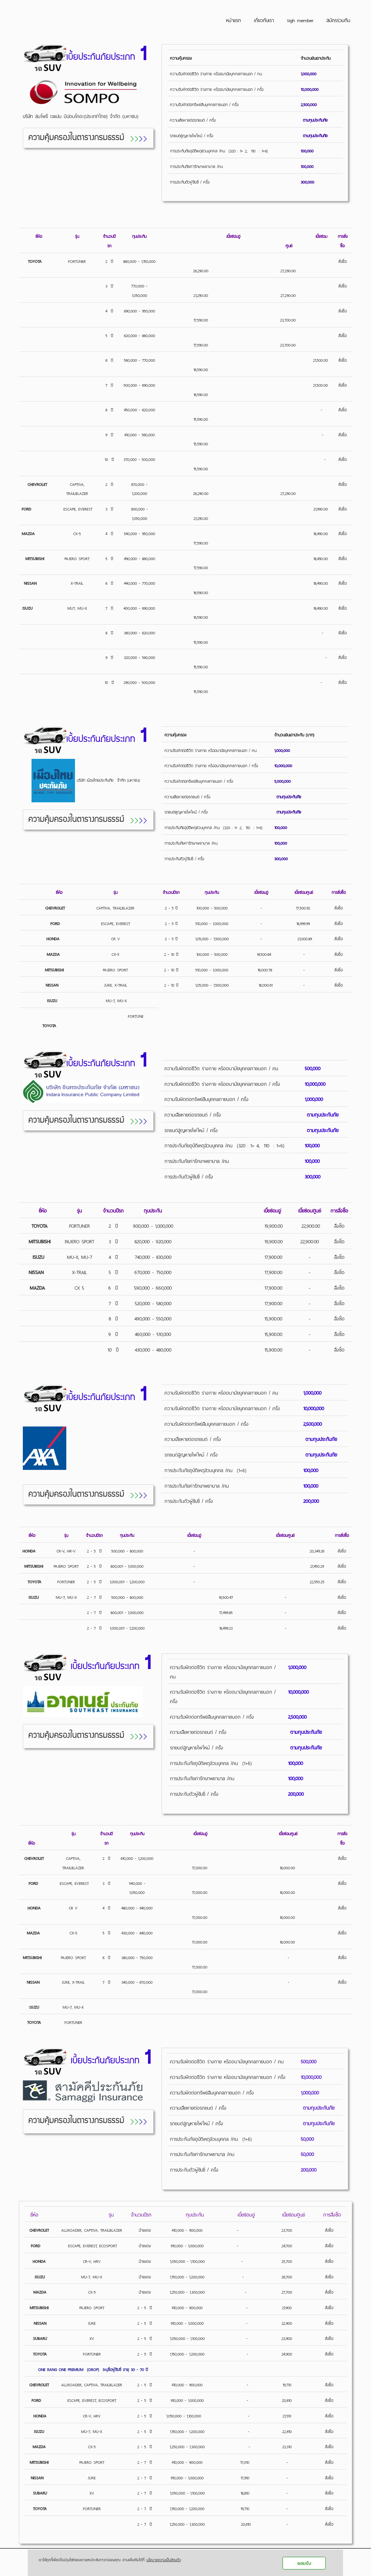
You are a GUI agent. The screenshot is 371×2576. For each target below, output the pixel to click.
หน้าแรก (233, 19)
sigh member (300, 19)
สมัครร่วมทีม (338, 19)
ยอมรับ (304, 2563)
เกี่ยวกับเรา (264, 19)
